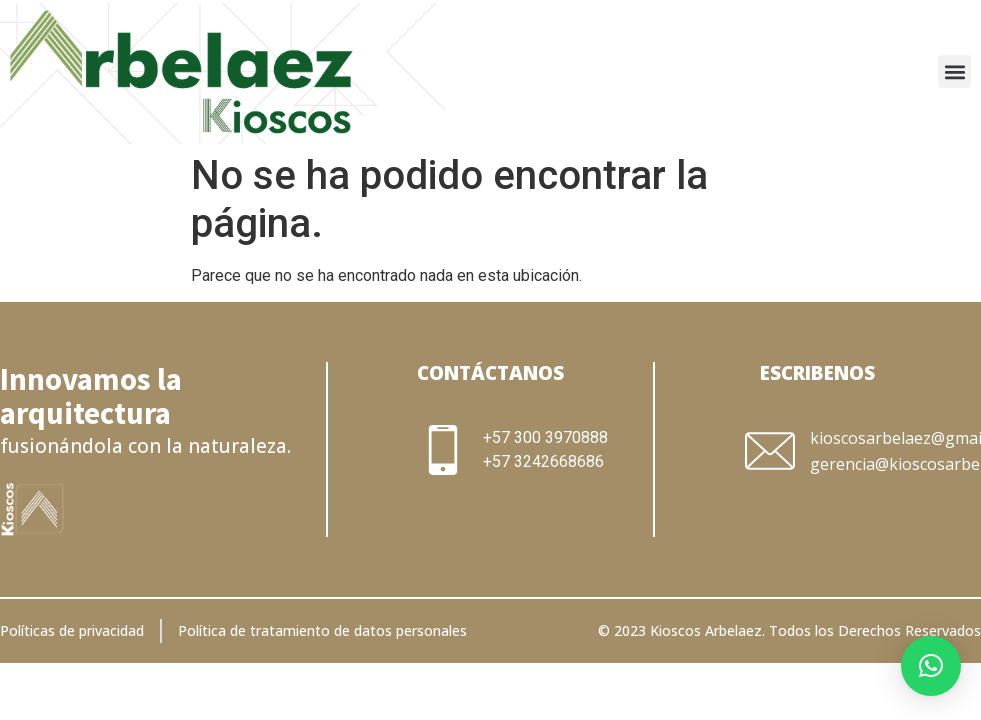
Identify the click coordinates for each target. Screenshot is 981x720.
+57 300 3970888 (545, 437)
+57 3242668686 (543, 461)
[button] (954, 71)
